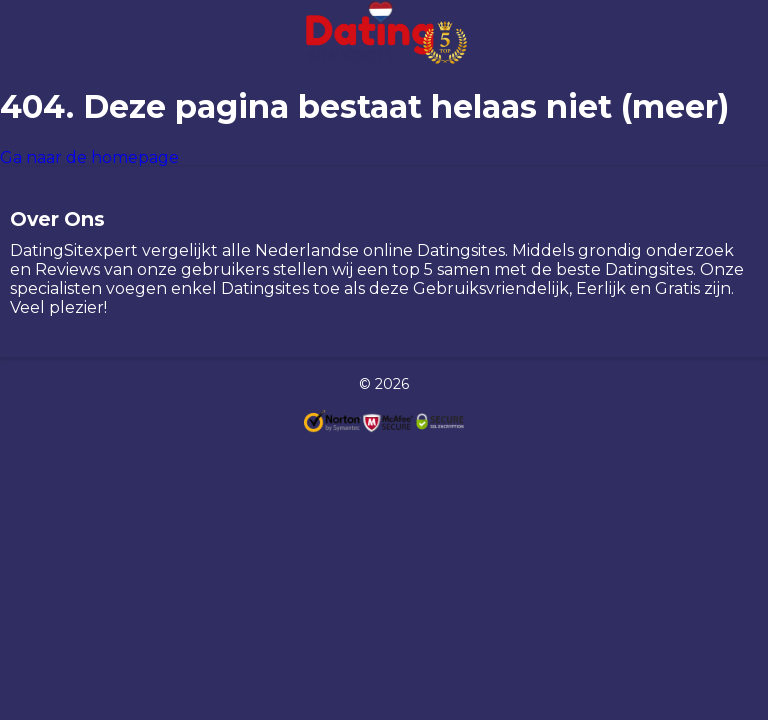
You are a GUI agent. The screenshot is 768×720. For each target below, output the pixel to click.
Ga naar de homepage (89, 157)
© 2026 (384, 384)
